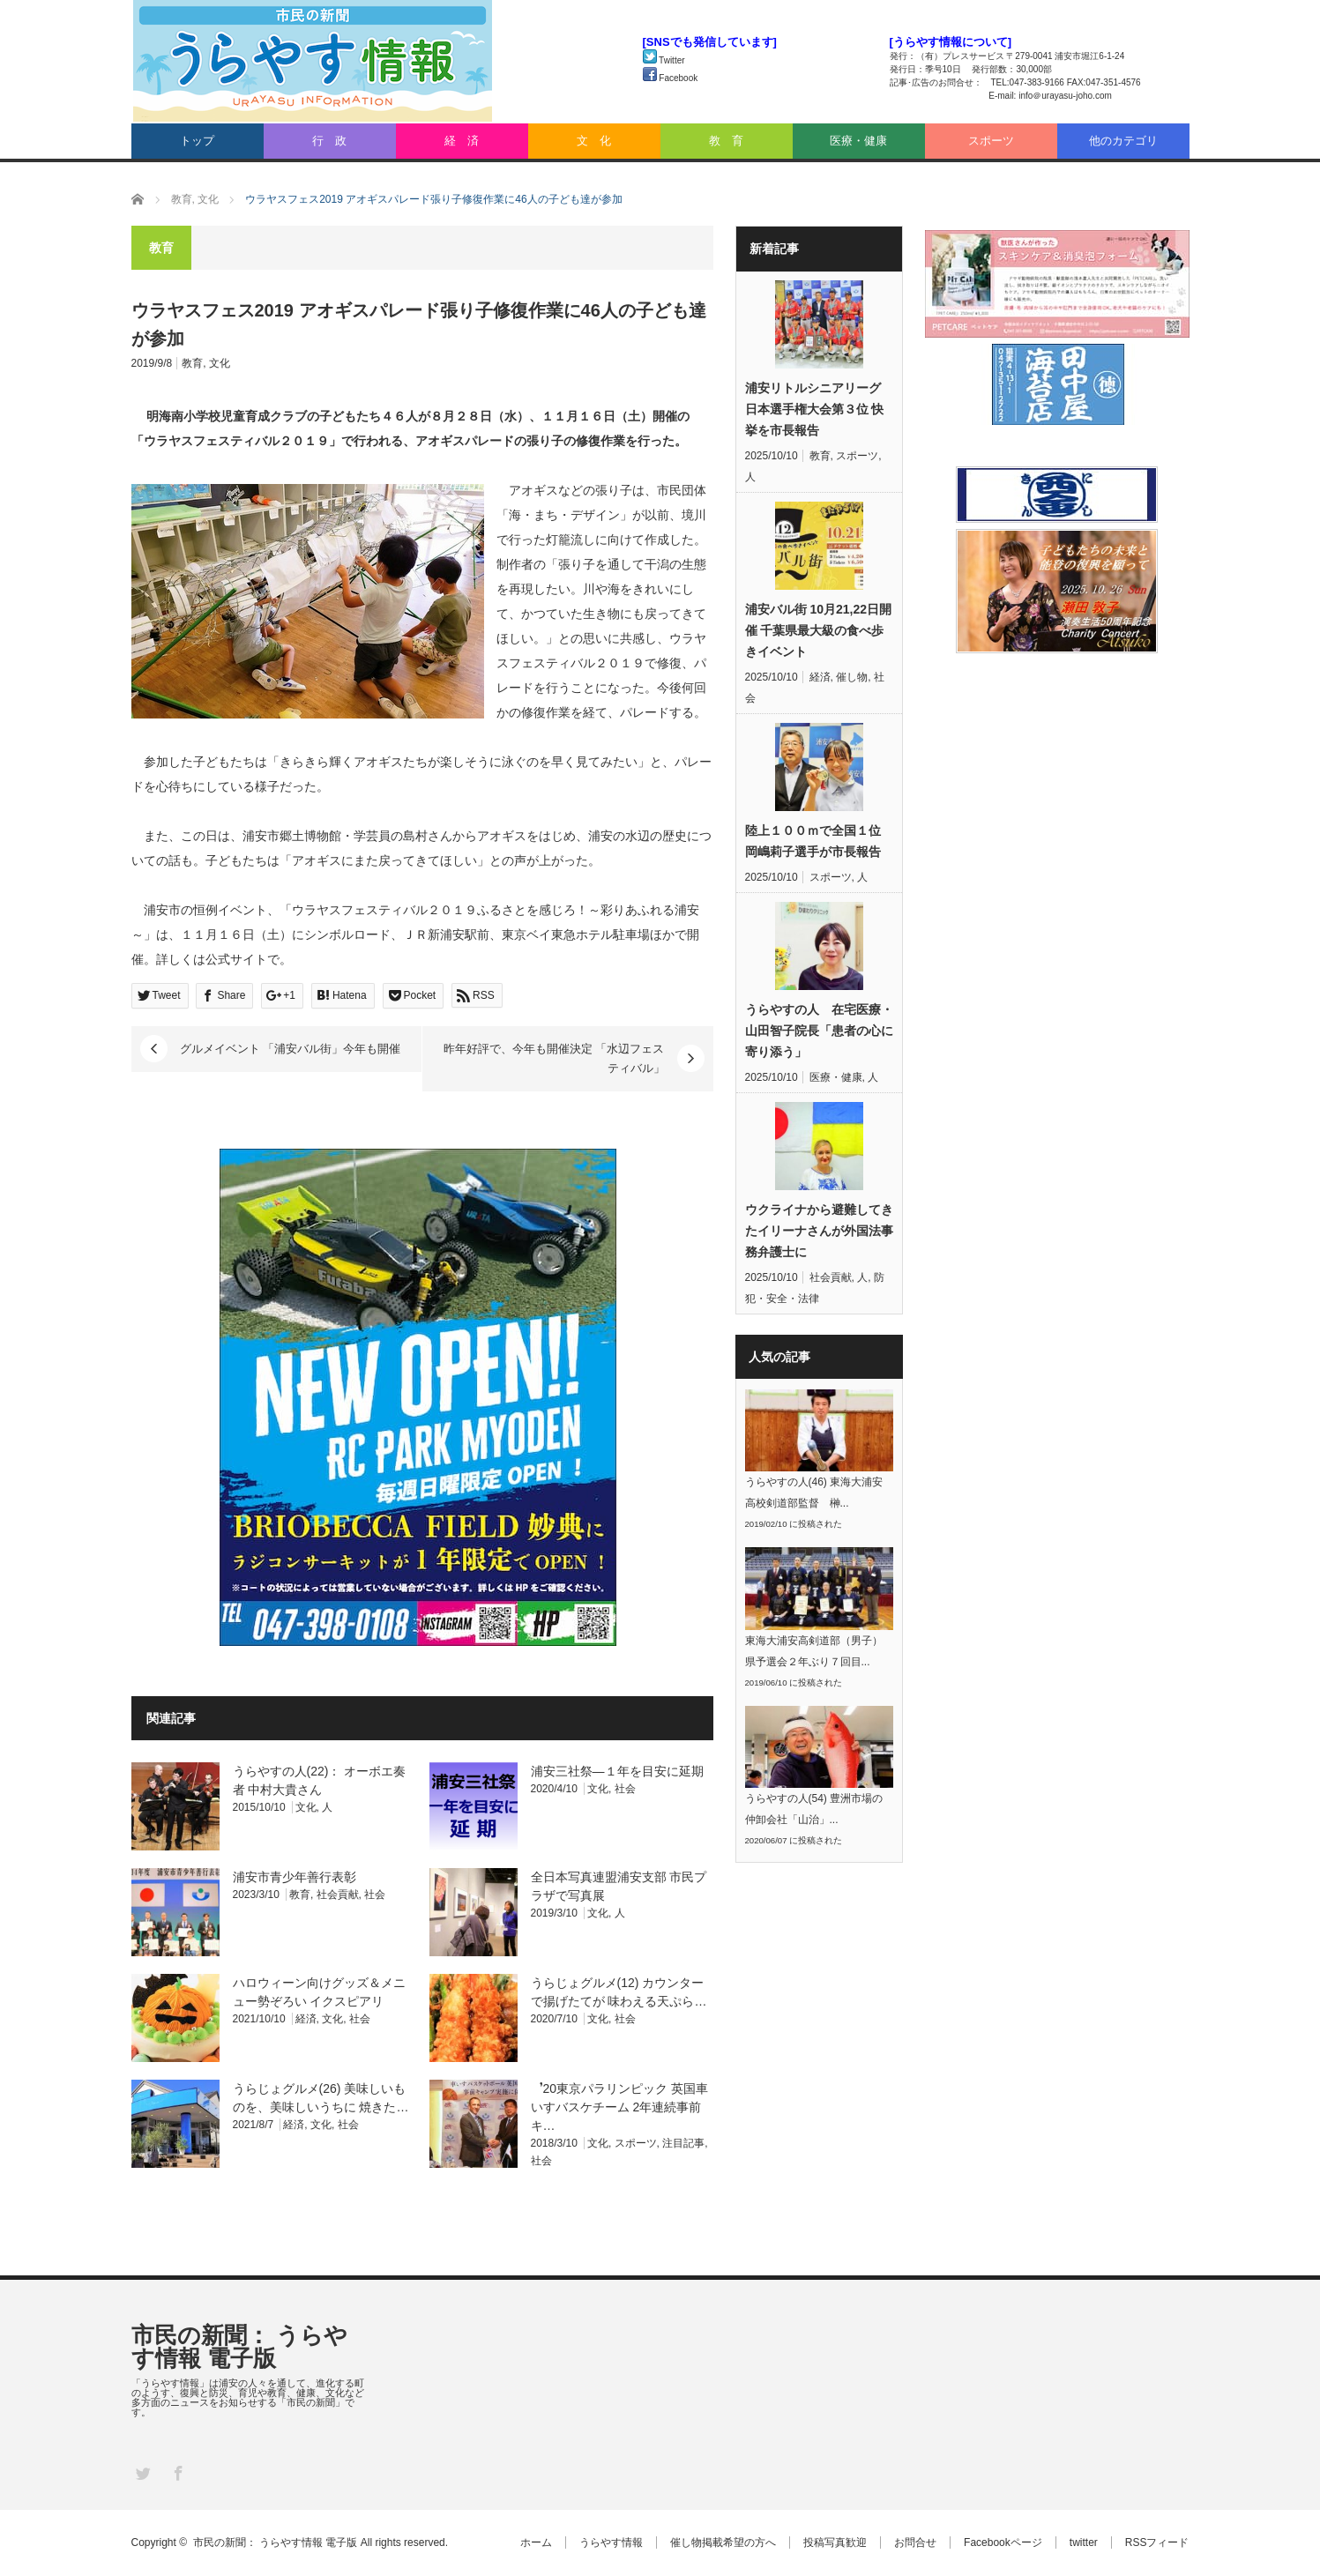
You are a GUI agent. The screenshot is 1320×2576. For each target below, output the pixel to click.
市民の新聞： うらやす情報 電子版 (239, 2346)
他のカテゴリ (1123, 140)
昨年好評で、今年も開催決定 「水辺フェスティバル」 (554, 1058)
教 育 (726, 140)
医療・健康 (858, 140)
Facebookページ (1003, 2542)
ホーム (536, 2542)
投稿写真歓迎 (835, 2542)
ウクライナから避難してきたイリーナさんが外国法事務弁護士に (819, 1230)
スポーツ (991, 140)
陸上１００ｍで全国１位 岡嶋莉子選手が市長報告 (813, 841)
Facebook (670, 78)
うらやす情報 (611, 2542)
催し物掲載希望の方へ (723, 2542)
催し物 (852, 677)
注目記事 (683, 2143)
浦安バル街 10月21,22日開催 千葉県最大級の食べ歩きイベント (818, 630)
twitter (1084, 2542)
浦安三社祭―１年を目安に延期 (617, 1771)
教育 (192, 363)
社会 (625, 1789)
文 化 (594, 140)
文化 (219, 363)
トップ (197, 140)
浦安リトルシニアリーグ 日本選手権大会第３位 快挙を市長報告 (814, 409)
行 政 (329, 140)
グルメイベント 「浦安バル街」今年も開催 (290, 1048)
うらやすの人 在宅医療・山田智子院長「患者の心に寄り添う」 (819, 1030)
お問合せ (915, 2542)
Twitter (664, 60)
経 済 (461, 140)
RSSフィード (1157, 2542)
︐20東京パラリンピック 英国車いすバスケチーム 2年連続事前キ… (619, 2107)
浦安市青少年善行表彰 (294, 1877)
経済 (306, 2019)
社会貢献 (338, 1894)
